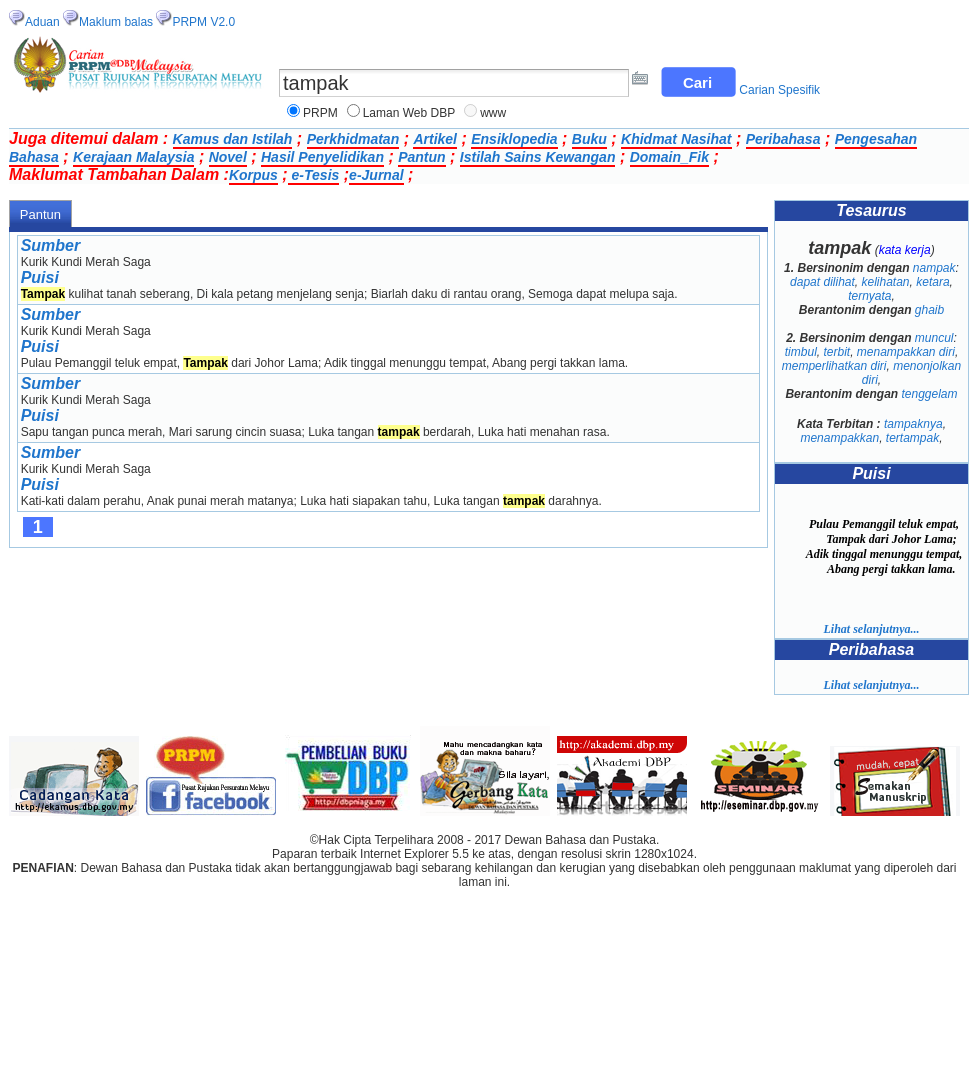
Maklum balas (116, 22)
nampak (934, 268)
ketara (932, 282)
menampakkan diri (906, 352)
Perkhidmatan (353, 139)
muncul (934, 338)
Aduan (42, 22)
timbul (801, 352)
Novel (228, 157)
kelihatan (885, 282)
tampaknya (913, 424)
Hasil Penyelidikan (322, 157)
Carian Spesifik (779, 90)
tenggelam (929, 394)
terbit (836, 352)
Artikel (435, 139)
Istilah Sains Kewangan (538, 157)
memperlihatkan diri (834, 366)
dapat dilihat (822, 282)
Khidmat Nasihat (676, 139)
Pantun (421, 157)
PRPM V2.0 (203, 22)
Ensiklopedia (514, 139)
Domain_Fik (669, 157)
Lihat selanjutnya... (871, 629)
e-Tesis (314, 175)
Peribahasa (783, 139)
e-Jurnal (376, 175)
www (493, 113)
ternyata (869, 296)
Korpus (253, 175)
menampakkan (839, 438)
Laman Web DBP (409, 113)
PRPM (320, 113)
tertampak (912, 438)
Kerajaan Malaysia (133, 157)
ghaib (929, 310)
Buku (589, 139)
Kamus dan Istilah (233, 139)
